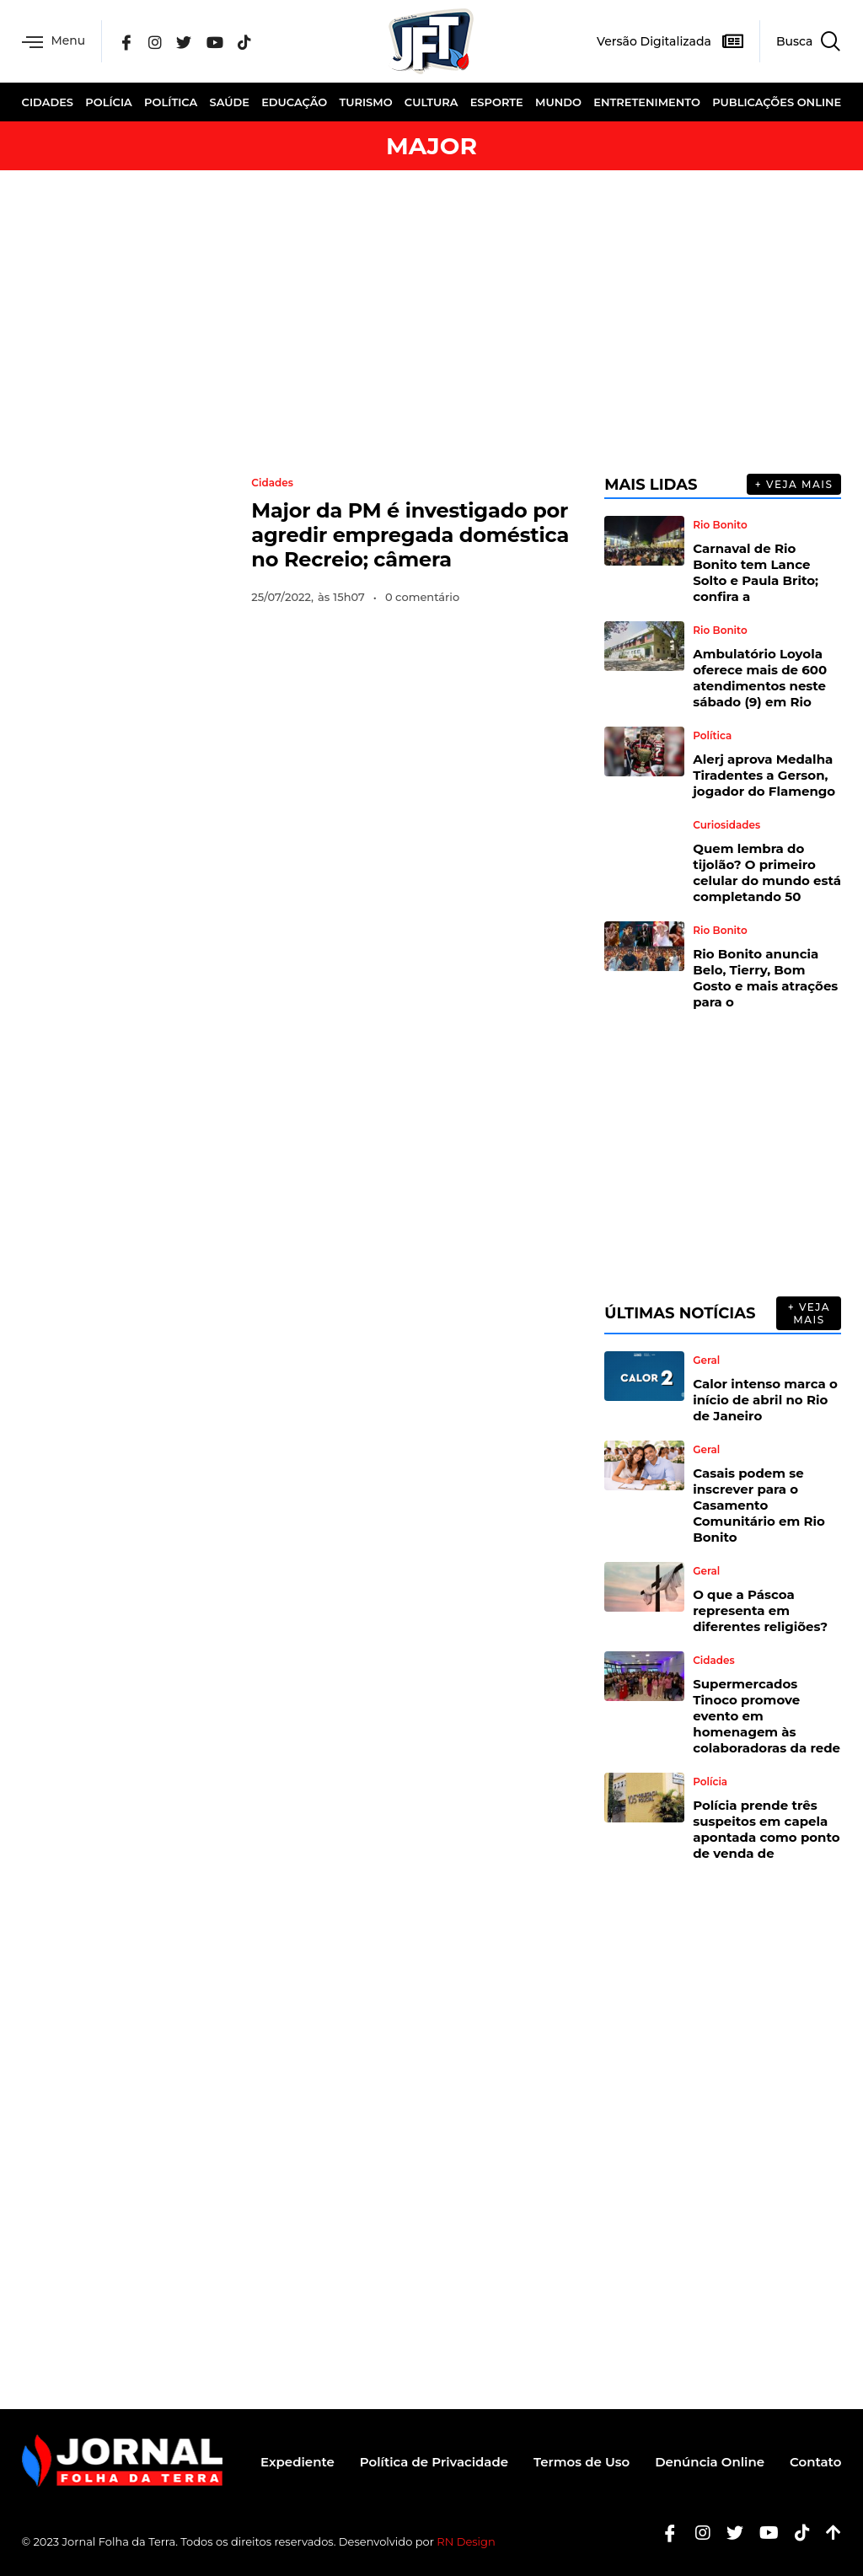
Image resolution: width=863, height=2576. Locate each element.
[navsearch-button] (800, 41)
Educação (294, 102)
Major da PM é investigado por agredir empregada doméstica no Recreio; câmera (410, 535)
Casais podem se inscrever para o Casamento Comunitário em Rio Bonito (759, 1505)
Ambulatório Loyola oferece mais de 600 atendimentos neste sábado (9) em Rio (760, 678)
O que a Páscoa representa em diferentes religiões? (760, 1610)
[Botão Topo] (827, 2532)
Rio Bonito (720, 525)
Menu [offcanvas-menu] (54, 41)
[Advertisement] (431, 322)
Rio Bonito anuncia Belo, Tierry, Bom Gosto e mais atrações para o (765, 978)
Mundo (558, 102)
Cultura (431, 102)
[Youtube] (763, 2532)
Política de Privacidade (434, 2462)
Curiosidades (726, 825)
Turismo (366, 102)
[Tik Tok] (244, 41)
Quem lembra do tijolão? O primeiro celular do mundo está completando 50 (767, 872)
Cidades (47, 102)
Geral (706, 1360)
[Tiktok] (796, 2532)
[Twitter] (184, 41)
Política (170, 102)
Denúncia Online (709, 2462)
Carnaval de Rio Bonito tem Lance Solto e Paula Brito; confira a (755, 572)
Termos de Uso (581, 2462)
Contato (815, 2462)
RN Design (466, 2541)
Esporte (496, 102)
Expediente (297, 2462)
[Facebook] (127, 41)
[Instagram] (156, 41)
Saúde (229, 102)
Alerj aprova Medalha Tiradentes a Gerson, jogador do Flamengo (764, 775)
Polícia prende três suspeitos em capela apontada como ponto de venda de (766, 1829)
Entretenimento (646, 102)
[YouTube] (214, 41)
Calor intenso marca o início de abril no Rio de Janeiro (765, 1400)
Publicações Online (776, 102)
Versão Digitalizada (654, 41)
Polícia (108, 102)
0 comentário (422, 597)
